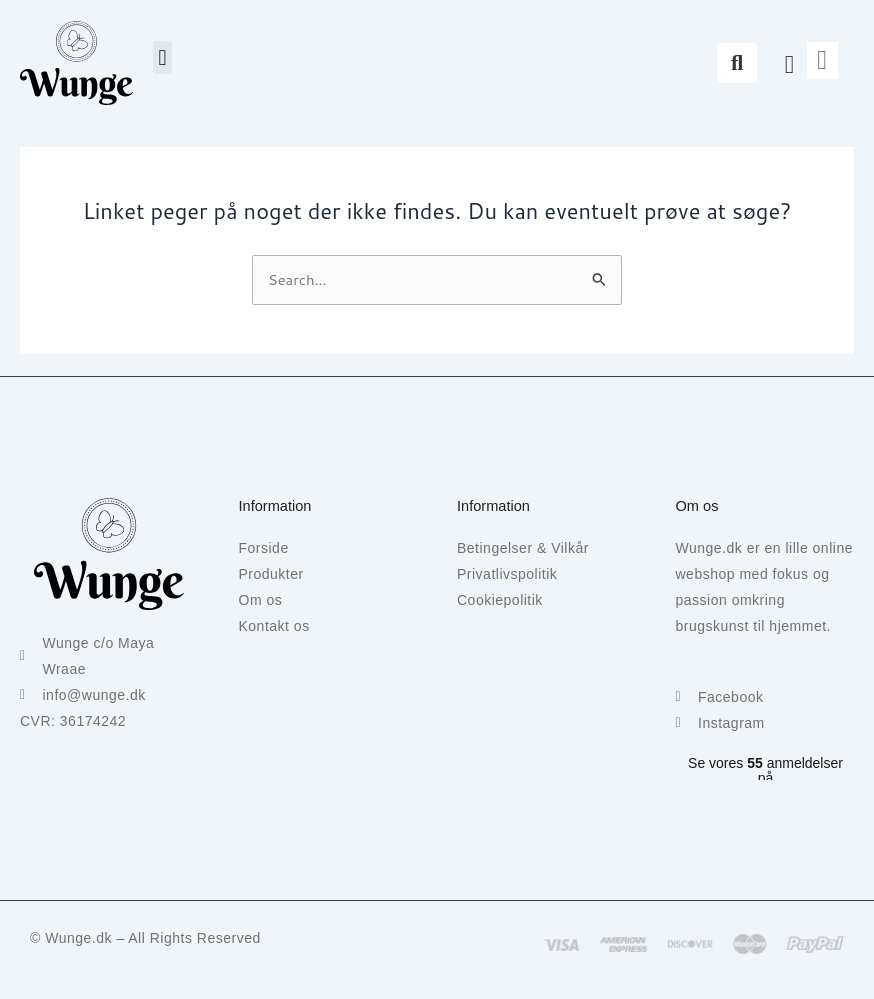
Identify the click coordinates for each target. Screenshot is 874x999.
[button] (162, 57)
